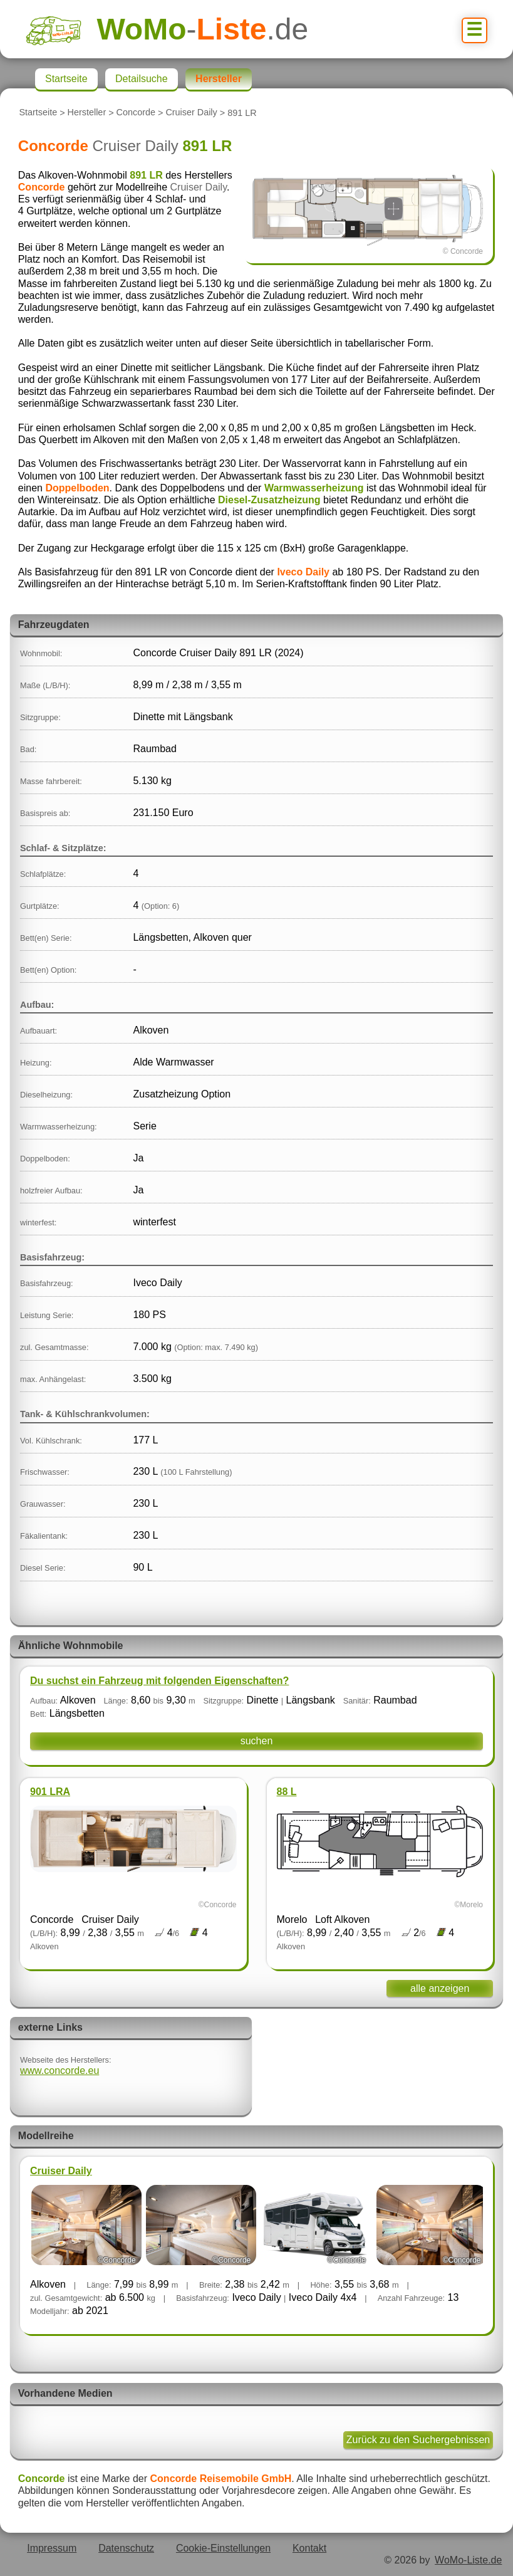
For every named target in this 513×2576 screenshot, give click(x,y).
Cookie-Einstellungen (223, 2548)
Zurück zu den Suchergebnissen (418, 2439)
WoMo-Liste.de (468, 2560)
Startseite (38, 113)
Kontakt (309, 2548)
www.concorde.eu (59, 2070)
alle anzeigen (439, 1988)
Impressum (51, 2548)
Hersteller (87, 113)
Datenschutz (126, 2548)
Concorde (136, 113)
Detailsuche (141, 78)
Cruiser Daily (191, 113)
